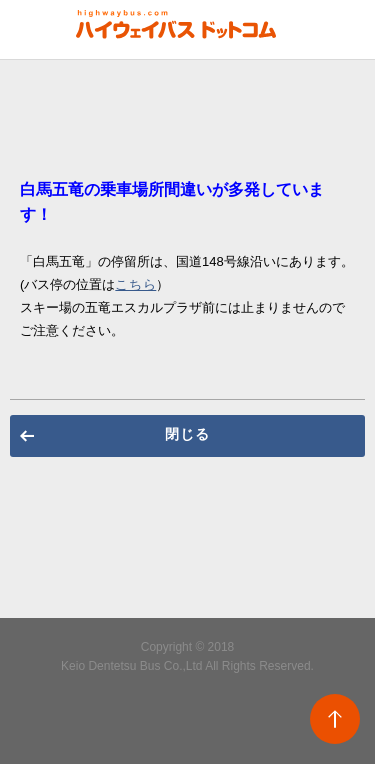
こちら (135, 284)
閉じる (187, 434)
